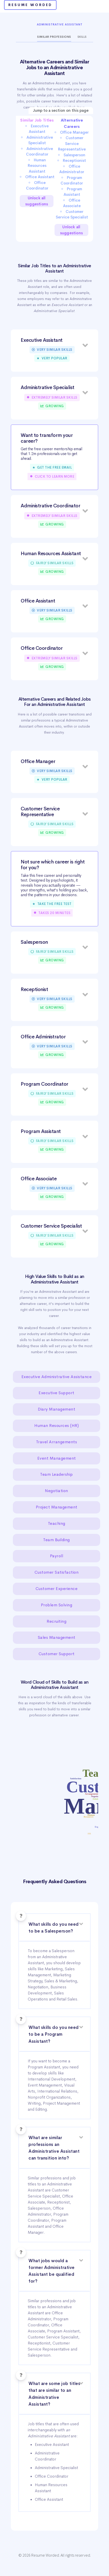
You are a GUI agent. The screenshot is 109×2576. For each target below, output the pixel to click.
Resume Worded (30, 5)
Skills (82, 37)
